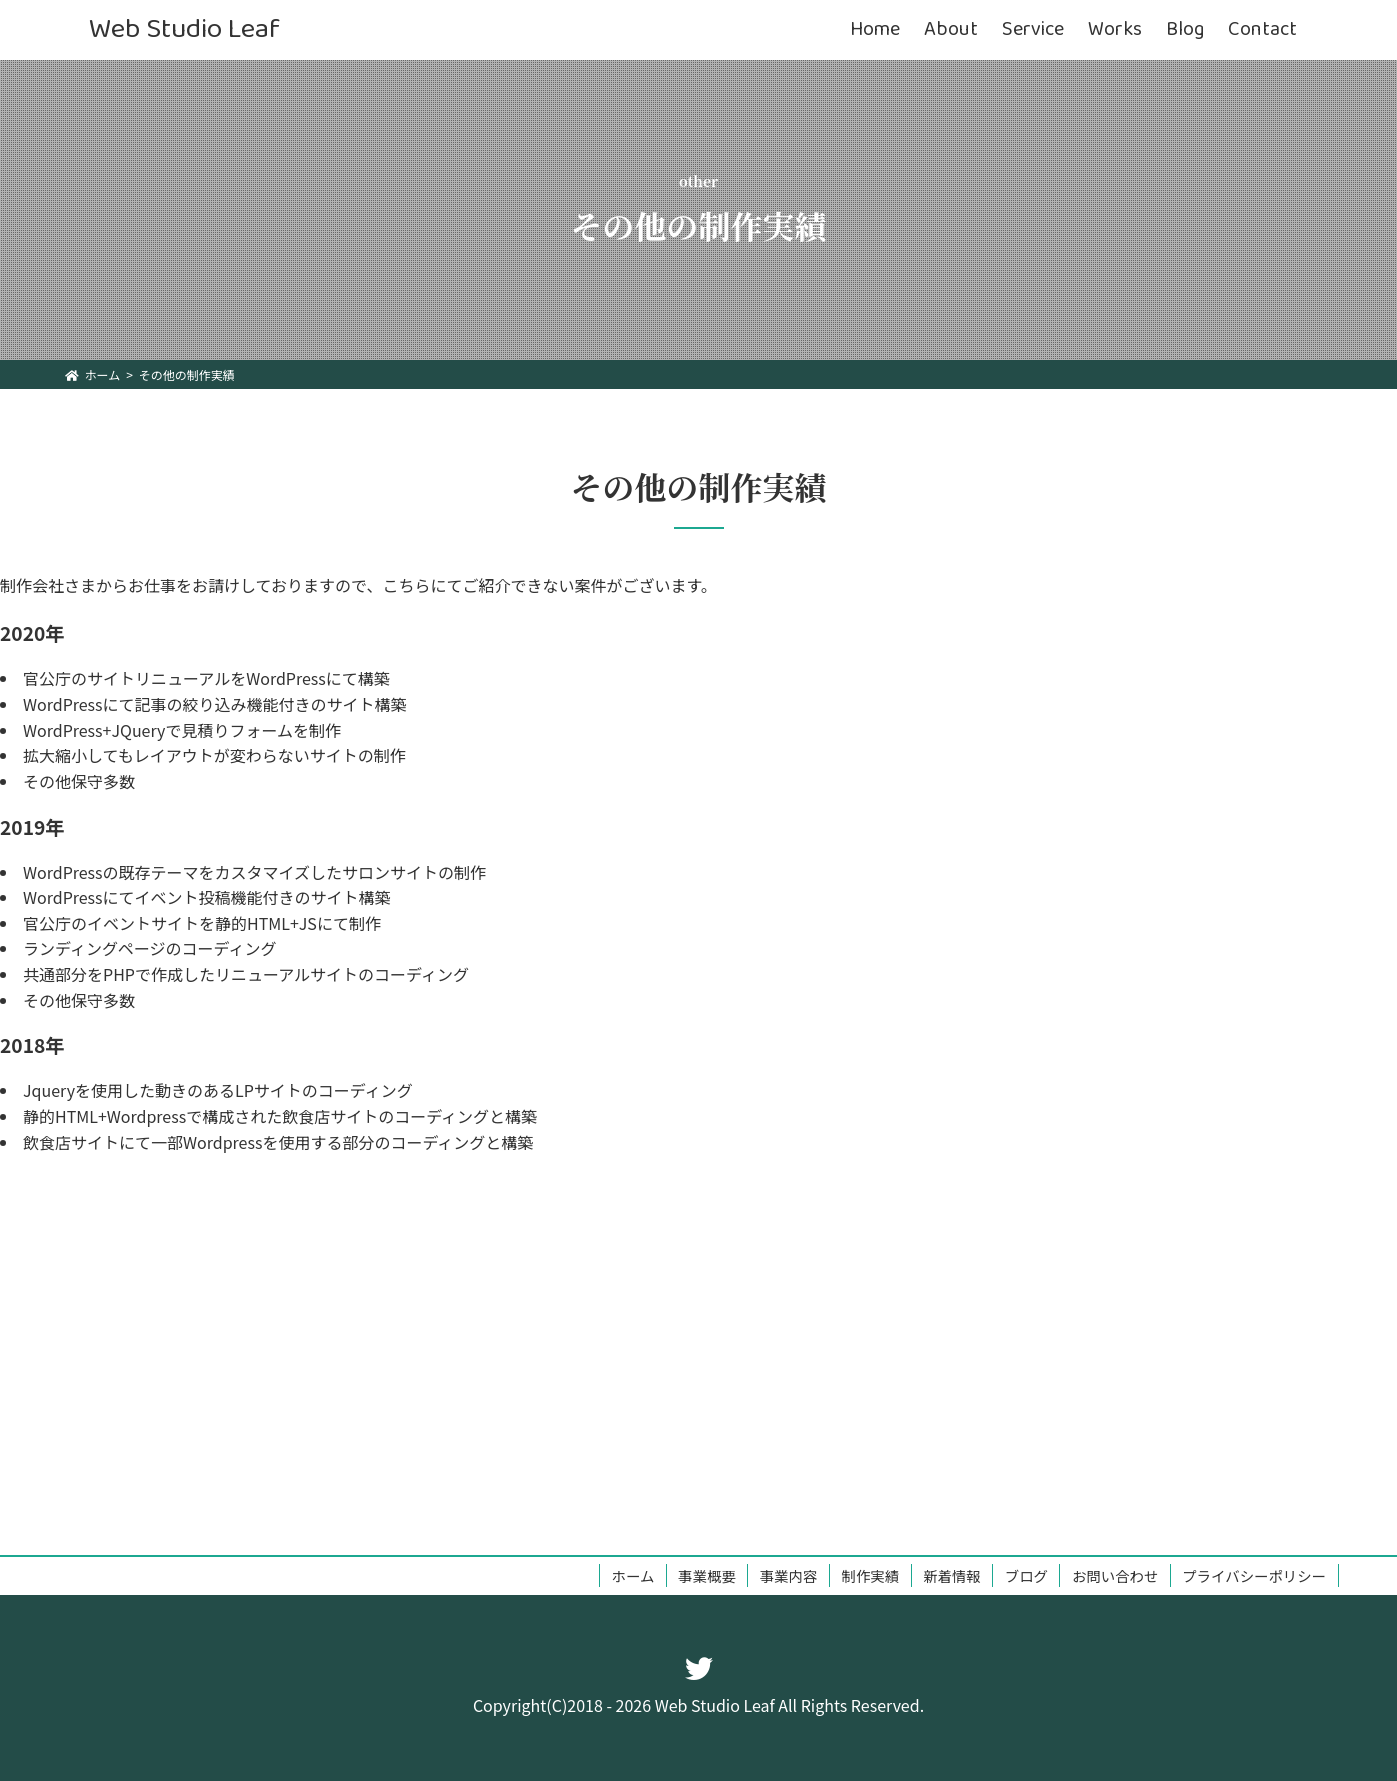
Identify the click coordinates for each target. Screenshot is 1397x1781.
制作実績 (871, 1575)
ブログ (1026, 1575)
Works (1115, 30)
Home (875, 30)
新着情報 (952, 1575)
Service (1033, 30)
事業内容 (789, 1575)
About (951, 30)
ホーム (633, 1575)
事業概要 (707, 1575)
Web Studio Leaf (184, 29)
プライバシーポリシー (1254, 1575)
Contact (1262, 30)
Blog (1185, 30)
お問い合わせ (1115, 1575)
